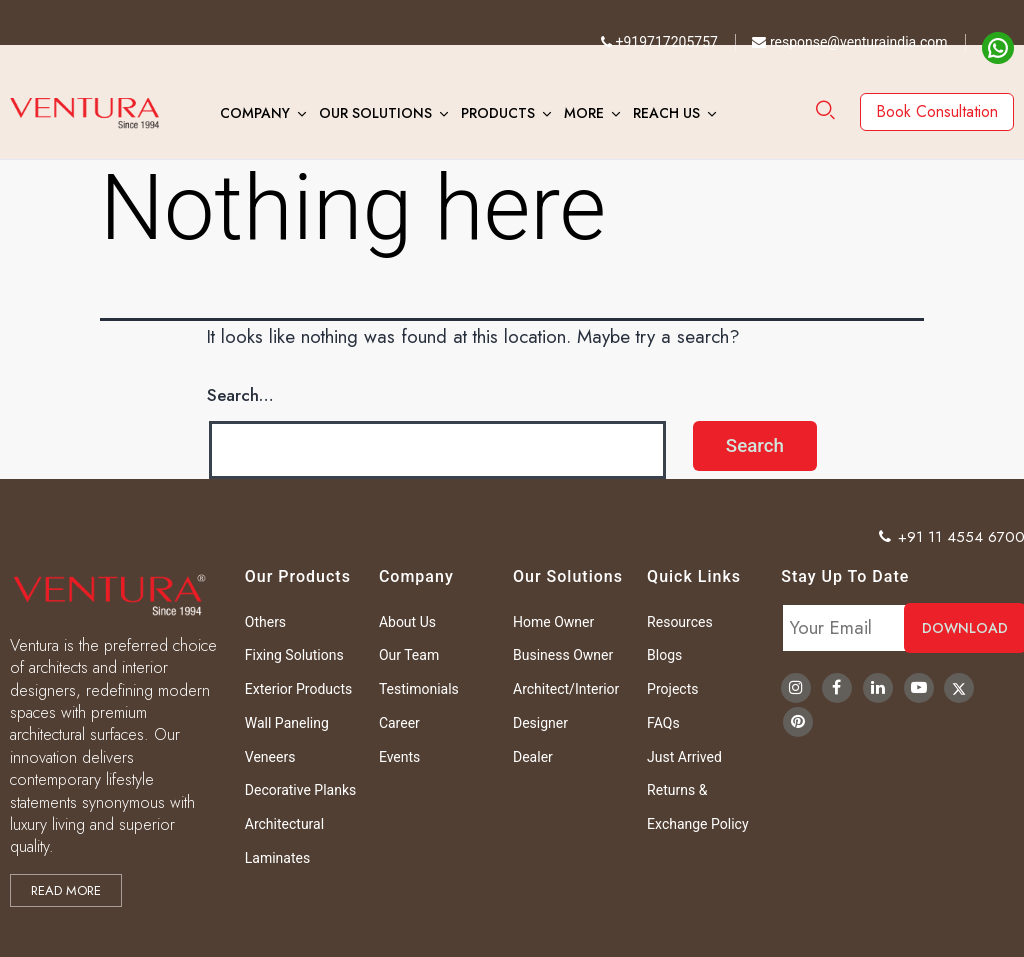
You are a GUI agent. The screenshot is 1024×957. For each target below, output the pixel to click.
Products (498, 113)
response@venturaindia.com (849, 42)
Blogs (664, 655)
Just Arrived (684, 757)
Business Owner (563, 655)
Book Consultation (937, 111)
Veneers (270, 757)
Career (399, 723)
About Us (407, 622)
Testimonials (419, 689)
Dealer (533, 757)
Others (265, 622)
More (584, 113)
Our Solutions (375, 113)
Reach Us (666, 113)
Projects (672, 689)
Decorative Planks (301, 790)
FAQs (663, 723)
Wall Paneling (287, 723)
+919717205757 (659, 42)
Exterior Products (298, 689)
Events (399, 757)
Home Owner (553, 622)
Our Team (409, 655)
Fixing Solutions (294, 655)
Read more (66, 890)
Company (255, 113)
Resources (680, 622)
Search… (240, 395)
